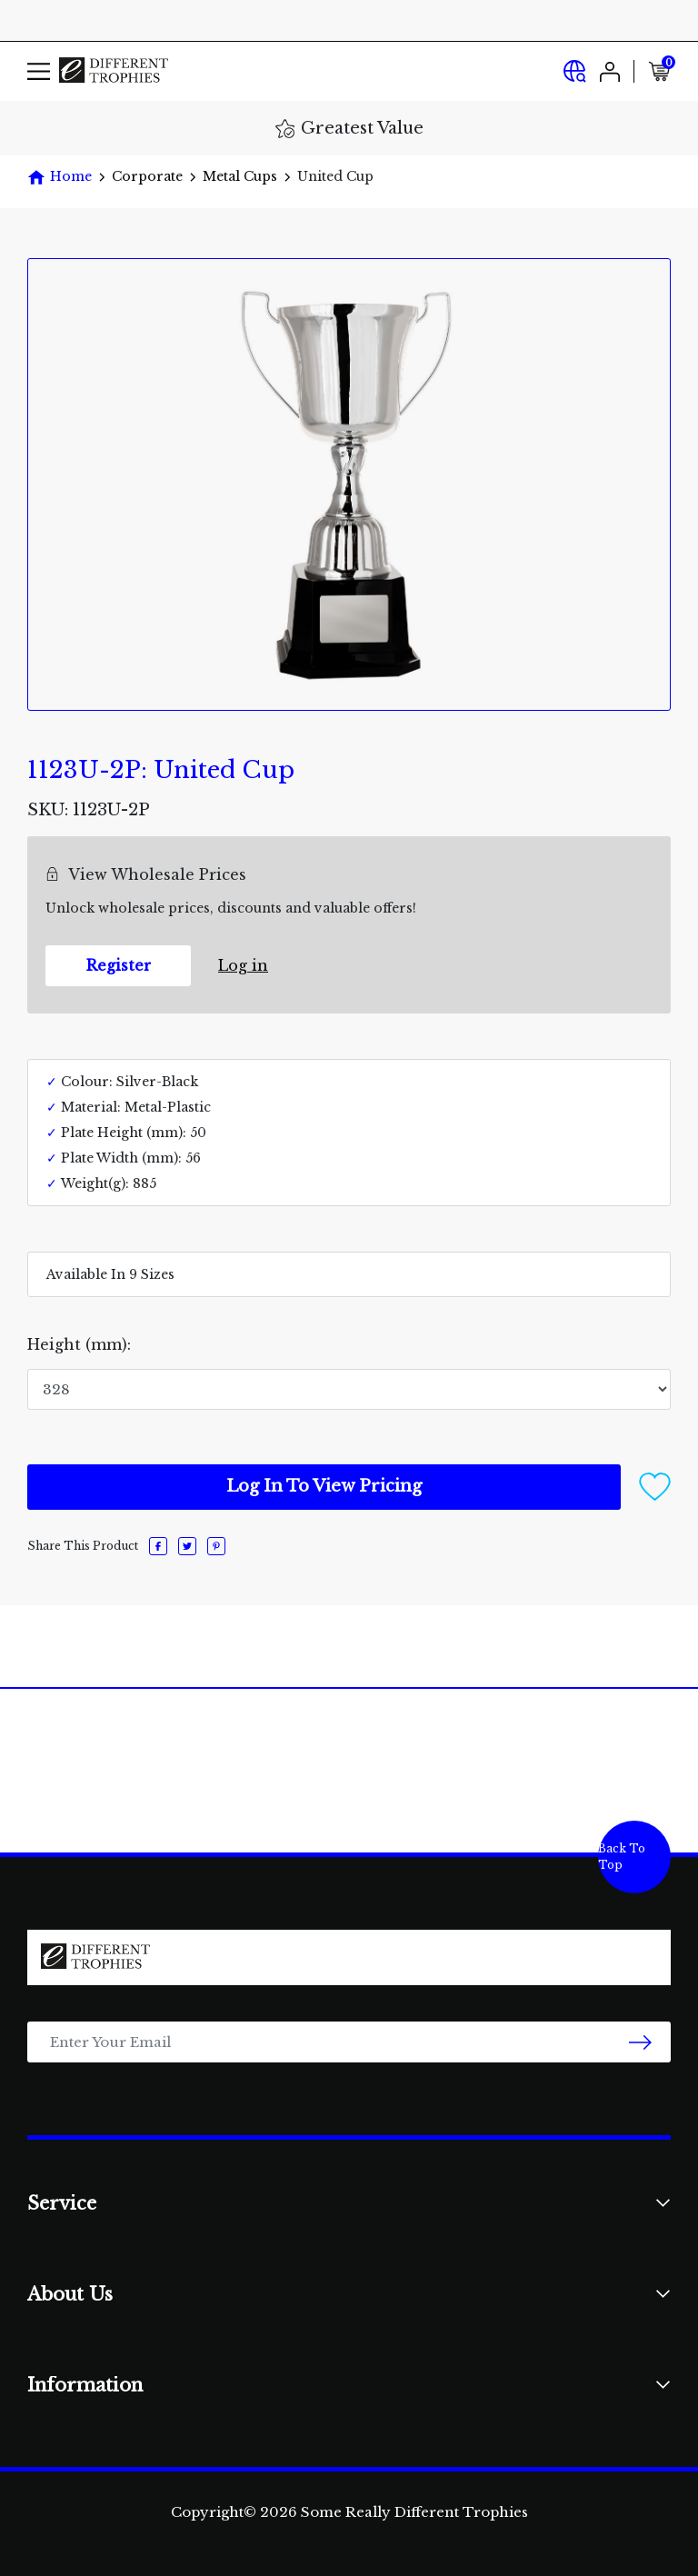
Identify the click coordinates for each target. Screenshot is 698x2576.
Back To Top (621, 1857)
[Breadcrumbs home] (59, 176)
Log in (243, 965)
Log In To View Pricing (324, 1486)
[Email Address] (349, 2042)
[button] (655, 1485)
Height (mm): (79, 1344)
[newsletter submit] (640, 2042)
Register (118, 965)
